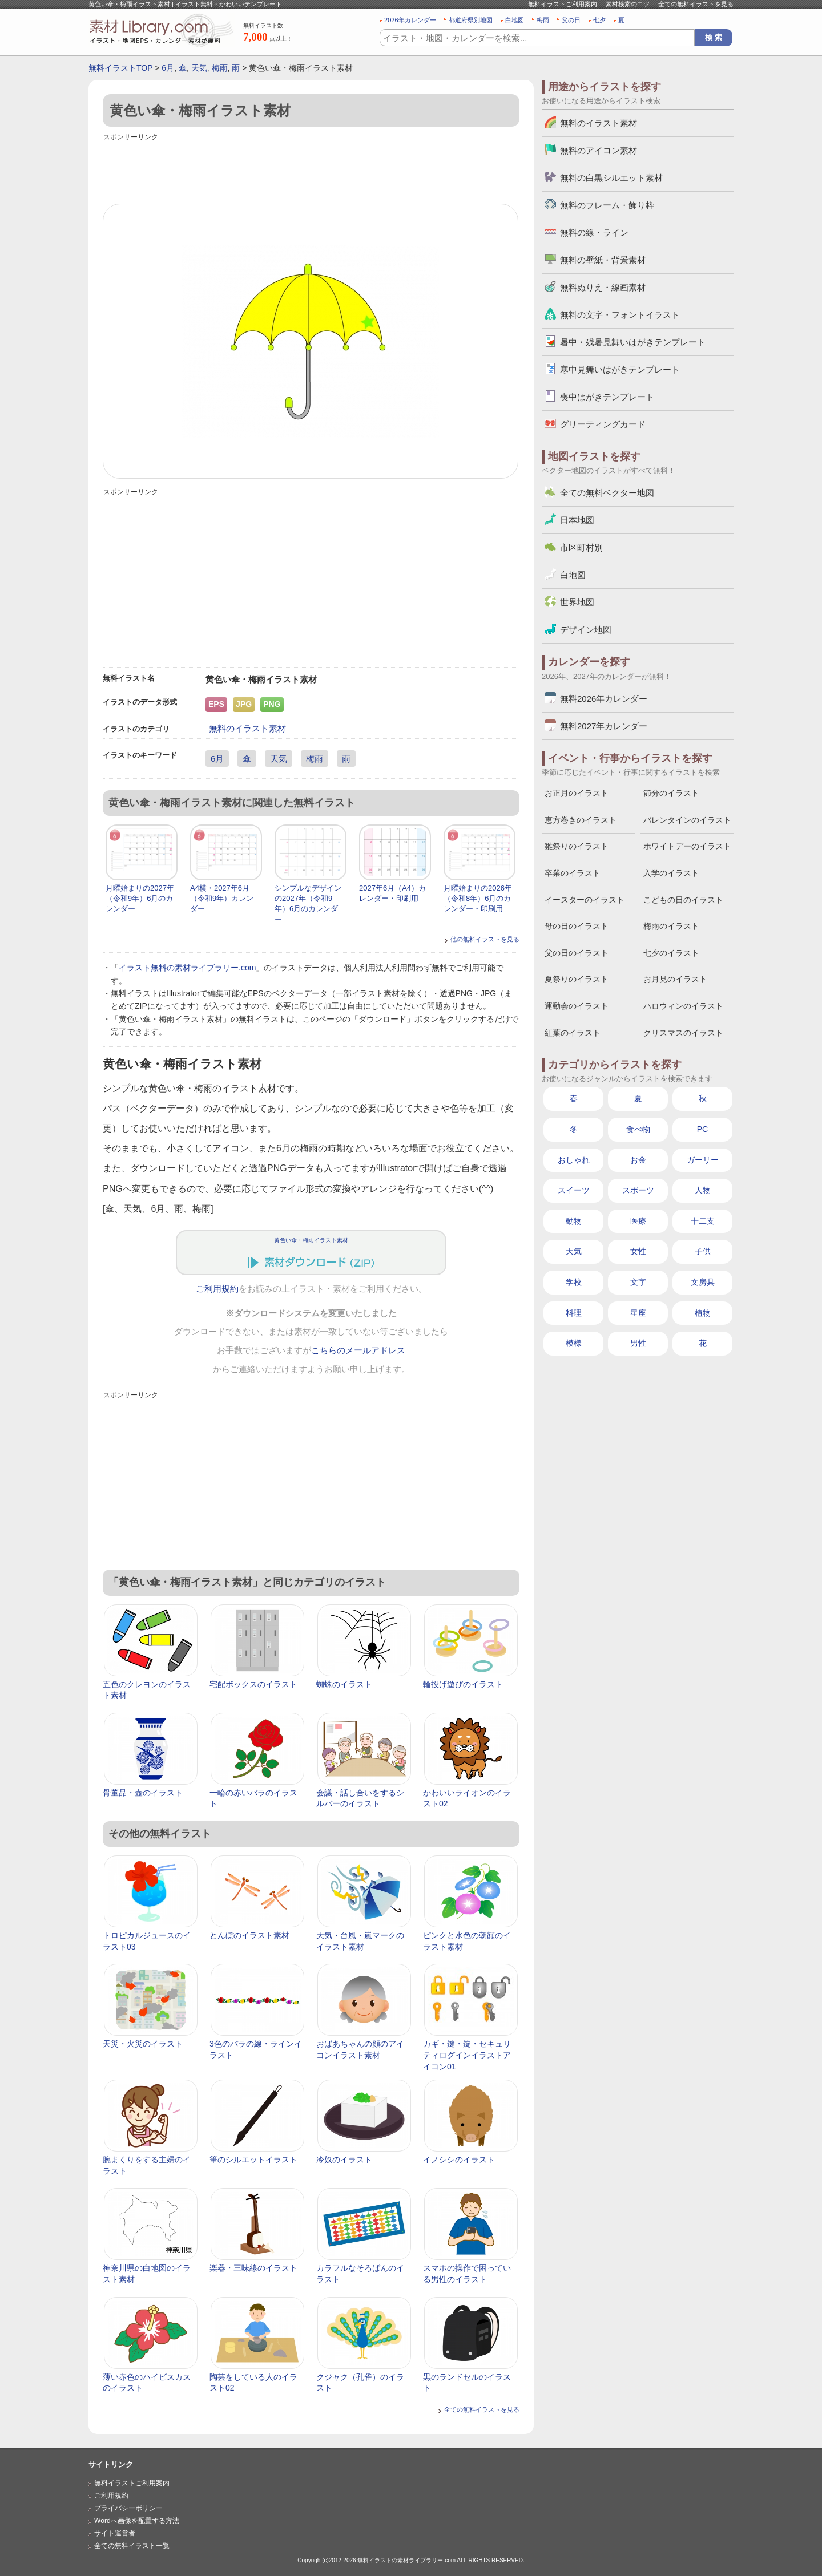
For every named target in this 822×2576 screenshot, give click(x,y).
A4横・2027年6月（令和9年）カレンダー (221, 898)
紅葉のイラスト (573, 1032)
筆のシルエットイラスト (253, 2159)
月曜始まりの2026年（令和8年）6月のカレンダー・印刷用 (478, 898)
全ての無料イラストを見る (696, 4)
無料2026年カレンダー (603, 698)
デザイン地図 (585, 629)
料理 (574, 1312)
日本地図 (577, 520)
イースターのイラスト (584, 899)
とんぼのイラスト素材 (249, 1935)
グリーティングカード (603, 424)
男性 (638, 1343)
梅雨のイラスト (671, 926)
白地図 (514, 20)
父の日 (571, 20)
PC (702, 1129)
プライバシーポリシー (128, 2508)
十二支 (703, 1221)
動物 (574, 1221)
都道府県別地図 (471, 20)
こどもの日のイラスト (683, 899)
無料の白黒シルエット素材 (611, 178)
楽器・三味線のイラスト (253, 2267)
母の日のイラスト (577, 926)
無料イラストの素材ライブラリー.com (406, 2560)
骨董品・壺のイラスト (143, 1792)
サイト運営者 (114, 2533)
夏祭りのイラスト (577, 979)
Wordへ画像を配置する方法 (136, 2521)
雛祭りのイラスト (577, 846)
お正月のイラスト (577, 793)
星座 (638, 1312)
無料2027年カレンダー (603, 726)
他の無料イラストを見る (484, 939)
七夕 (599, 20)
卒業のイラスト (573, 872)
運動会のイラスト (577, 1005)
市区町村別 (581, 547)
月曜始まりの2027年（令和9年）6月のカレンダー (140, 898)
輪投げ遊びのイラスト (463, 1684)
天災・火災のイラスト (143, 2043)
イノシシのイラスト (459, 2159)
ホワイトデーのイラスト (687, 846)
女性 (638, 1251)
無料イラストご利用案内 (562, 4)
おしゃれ (574, 1159)
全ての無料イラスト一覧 (132, 2546)
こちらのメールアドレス (358, 1350)
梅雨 (543, 20)
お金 (638, 1159)
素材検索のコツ (628, 4)
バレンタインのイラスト (687, 819)
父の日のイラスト (577, 952)
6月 (168, 67)
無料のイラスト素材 (247, 728)
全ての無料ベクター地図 (607, 493)
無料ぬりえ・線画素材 (603, 287)
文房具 (703, 1282)
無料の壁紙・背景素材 (603, 260)
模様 (574, 1343)
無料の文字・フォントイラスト (620, 315)
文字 (638, 1282)
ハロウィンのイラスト (683, 1005)
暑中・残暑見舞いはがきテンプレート (633, 342)
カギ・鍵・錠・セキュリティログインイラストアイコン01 (467, 2054)
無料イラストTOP (120, 67)
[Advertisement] (311, 169)
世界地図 (577, 602)
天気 (199, 67)
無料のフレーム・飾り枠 (607, 205)
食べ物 (638, 1129)
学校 (574, 1282)
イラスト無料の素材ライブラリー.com (187, 967)
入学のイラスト (671, 872)
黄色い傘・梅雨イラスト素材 (311, 1240)
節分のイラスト (671, 793)
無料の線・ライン (594, 232)
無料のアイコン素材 (598, 150)
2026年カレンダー (410, 20)
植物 (703, 1312)
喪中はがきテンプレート (607, 397)
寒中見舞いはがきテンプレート (620, 369)
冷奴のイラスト (344, 2159)
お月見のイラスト (675, 979)
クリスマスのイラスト (683, 1032)
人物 (703, 1190)
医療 (638, 1221)
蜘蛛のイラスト (344, 1684)
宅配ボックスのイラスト (253, 1684)
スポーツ (638, 1190)
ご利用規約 (217, 1288)
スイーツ (574, 1190)
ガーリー (703, 1159)
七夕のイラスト (671, 952)
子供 (703, 1251)
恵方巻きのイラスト (580, 819)
